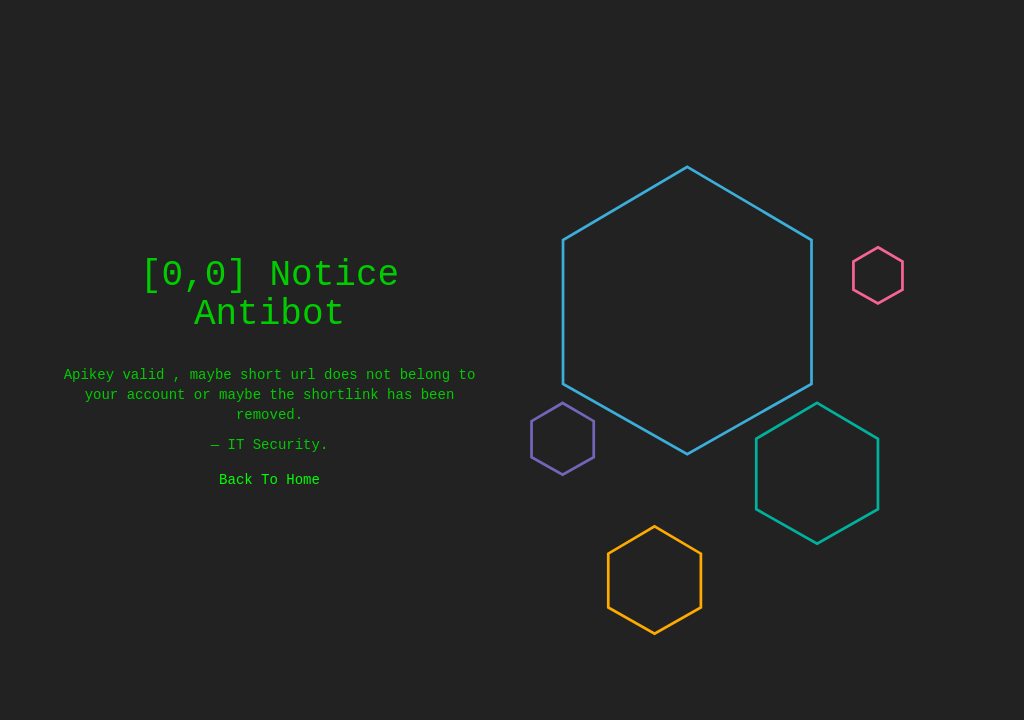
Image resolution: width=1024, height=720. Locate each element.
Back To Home (269, 479)
